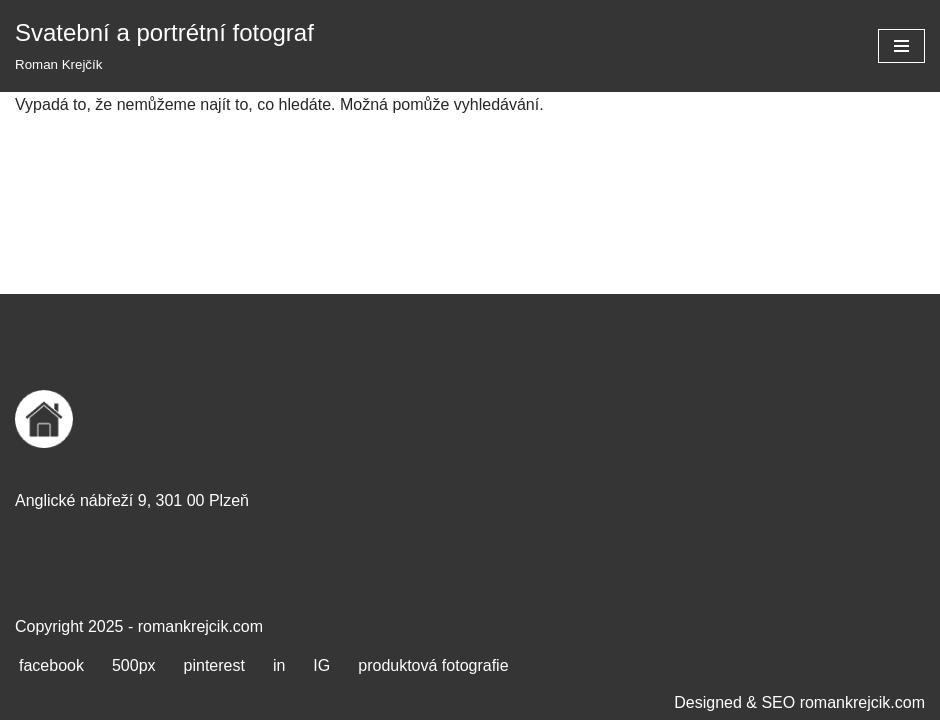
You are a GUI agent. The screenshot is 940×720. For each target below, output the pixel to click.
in (279, 665)
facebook (51, 665)
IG (321, 665)
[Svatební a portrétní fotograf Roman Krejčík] (164, 46)
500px (134, 665)
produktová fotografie (433, 665)
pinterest (214, 665)
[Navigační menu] (901, 46)
